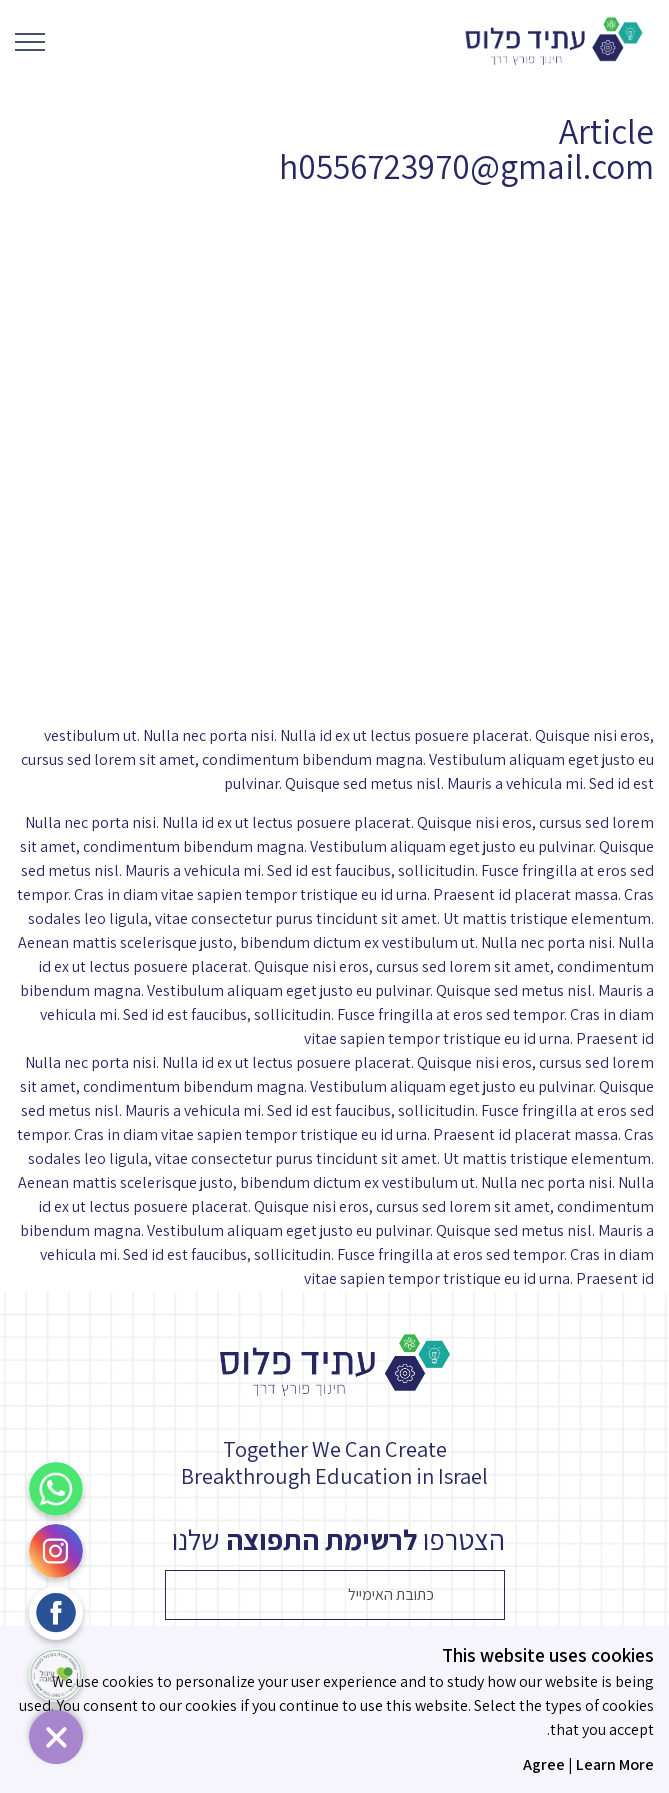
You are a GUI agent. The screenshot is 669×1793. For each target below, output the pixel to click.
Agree (544, 1764)
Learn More (615, 1764)
